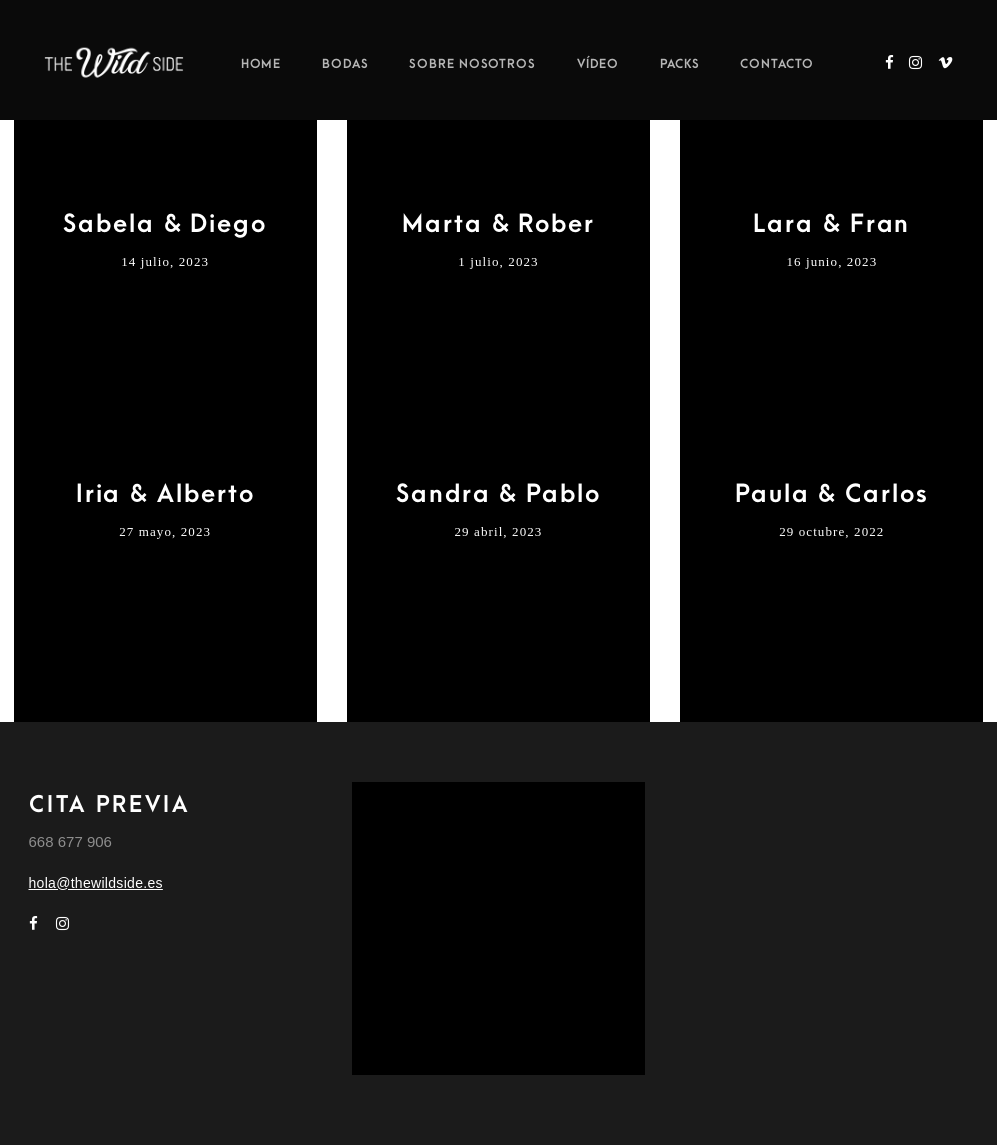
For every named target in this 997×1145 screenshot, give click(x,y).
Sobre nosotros (472, 64)
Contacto (777, 64)
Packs (680, 64)
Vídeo (598, 64)
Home (261, 64)
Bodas (345, 64)
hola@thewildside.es (96, 883)
